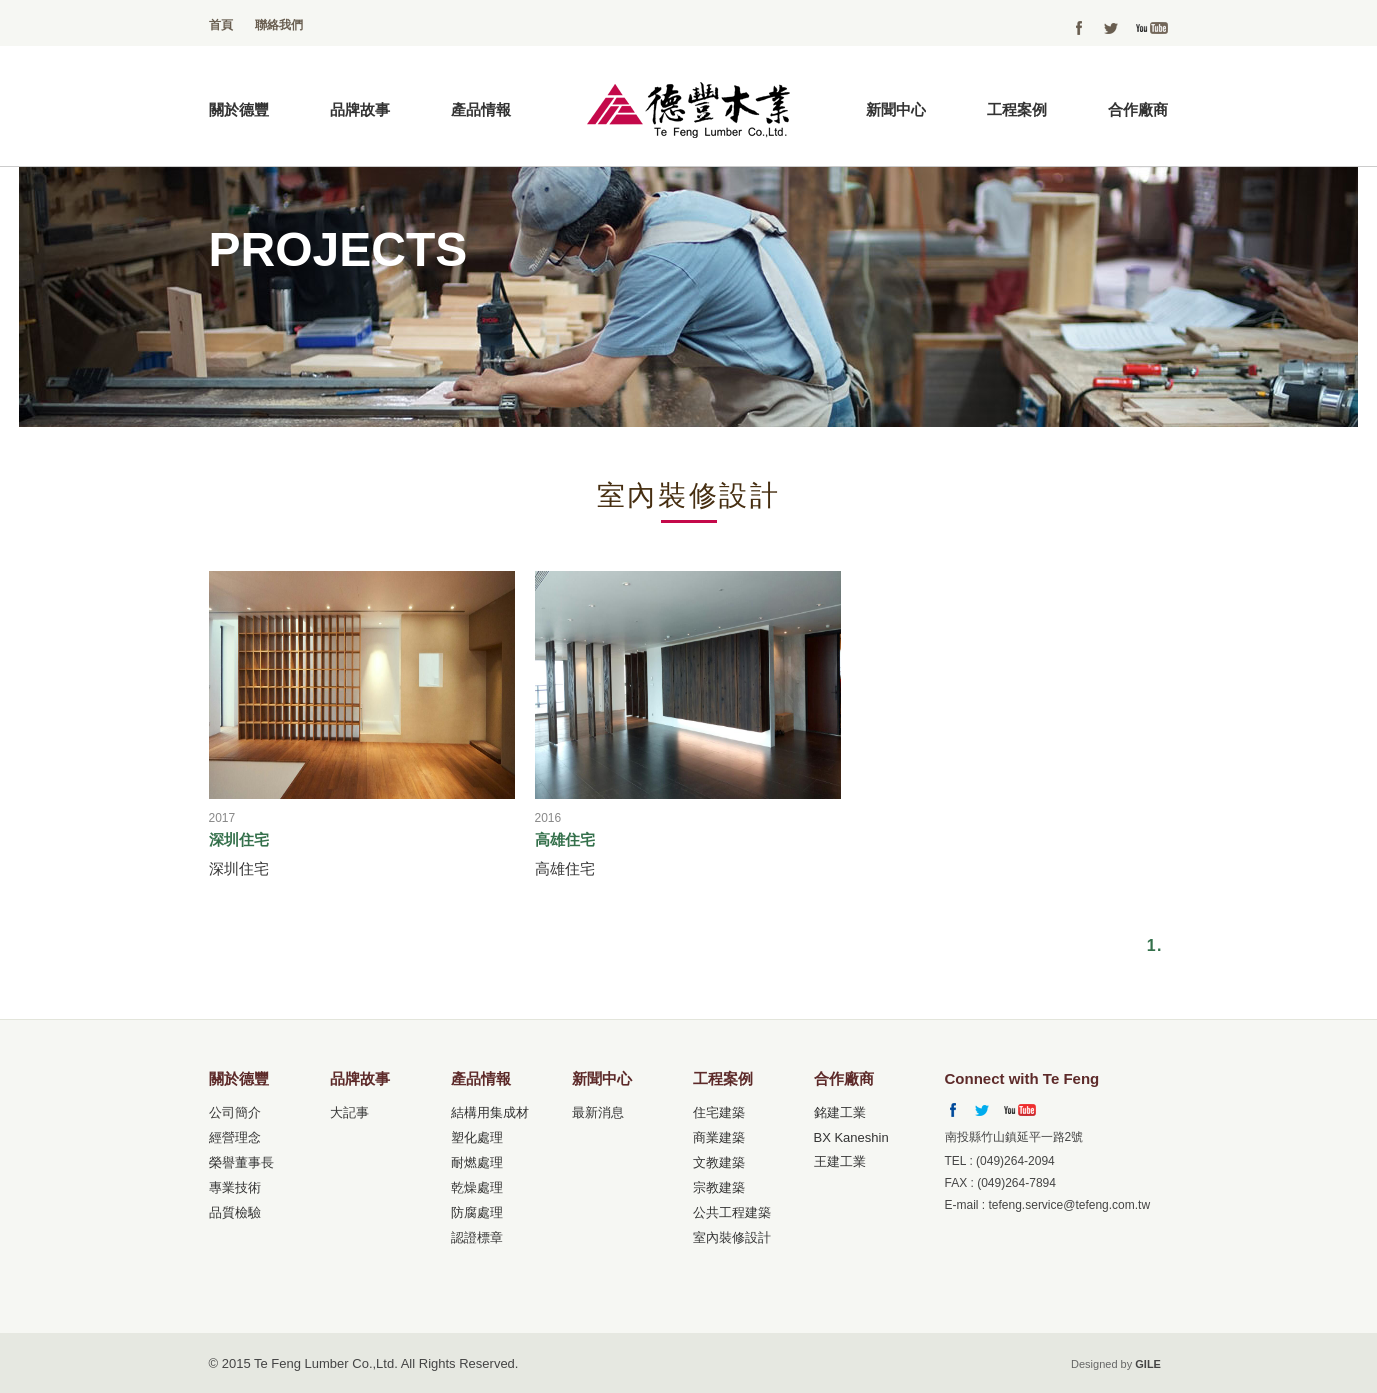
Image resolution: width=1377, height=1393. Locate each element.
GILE (1148, 1364)
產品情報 (481, 109)
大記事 (349, 1112)
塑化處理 (477, 1137)
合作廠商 (1138, 109)
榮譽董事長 (241, 1162)
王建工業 (840, 1161)
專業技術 (235, 1187)
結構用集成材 (490, 1112)
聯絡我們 (279, 25)
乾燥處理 (477, 1187)
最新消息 (598, 1112)
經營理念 (235, 1137)
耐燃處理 (477, 1162)
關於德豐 (239, 109)
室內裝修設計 (732, 1237)
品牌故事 (360, 109)
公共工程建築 (732, 1212)
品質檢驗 (235, 1212)
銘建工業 (840, 1112)
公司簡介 (235, 1112)
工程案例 (1017, 109)
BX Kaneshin (851, 1137)
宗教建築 (719, 1187)
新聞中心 (896, 109)
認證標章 (477, 1237)
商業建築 (719, 1137)
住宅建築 (719, 1112)
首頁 (221, 25)
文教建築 (719, 1162)
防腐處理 (477, 1212)
